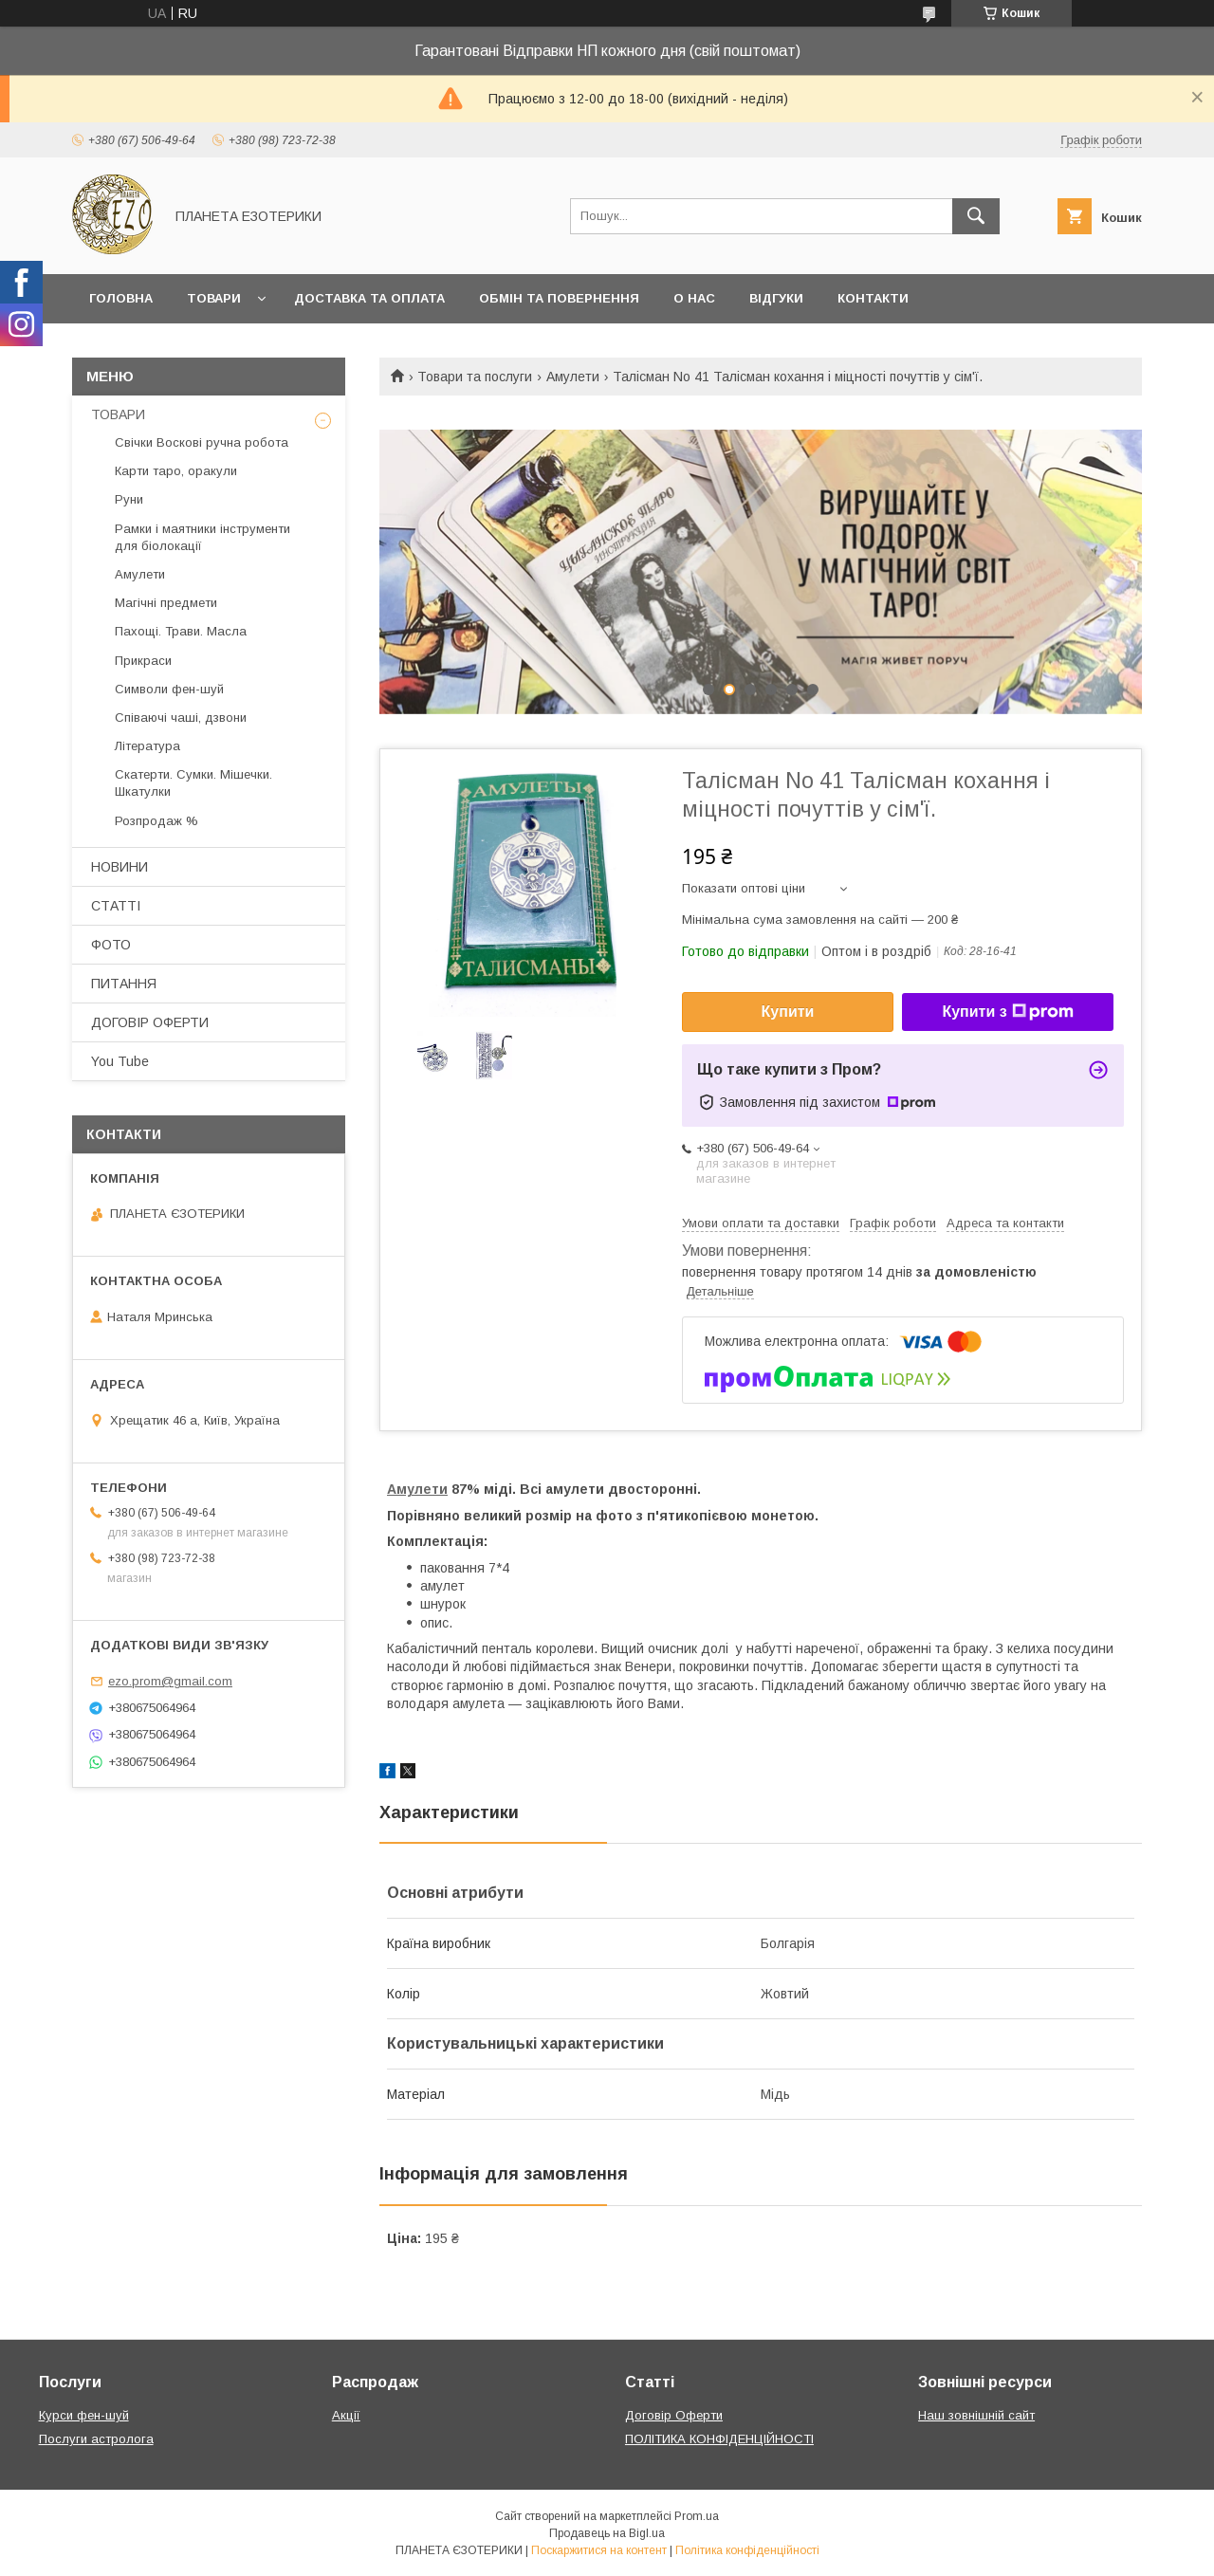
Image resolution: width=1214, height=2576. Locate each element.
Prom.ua (696, 2516)
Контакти (873, 298)
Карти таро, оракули (176, 471)
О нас (694, 298)
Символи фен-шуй (169, 689)
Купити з (1007, 1012)
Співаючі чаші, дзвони (181, 717)
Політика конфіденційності (747, 2550)
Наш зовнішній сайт (976, 2415)
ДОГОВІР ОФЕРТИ (150, 1022)
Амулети (572, 376)
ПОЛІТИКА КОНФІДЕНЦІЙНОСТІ (719, 2439)
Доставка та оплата (369, 298)
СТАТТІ (115, 905)
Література (147, 746)
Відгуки (776, 298)
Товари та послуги (474, 376)
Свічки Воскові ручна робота (201, 442)
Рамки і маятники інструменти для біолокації (202, 537)
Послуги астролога (96, 2439)
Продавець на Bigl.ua (607, 2533)
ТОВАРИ (118, 414)
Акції (346, 2415)
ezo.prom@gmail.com (170, 1681)
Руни (129, 499)
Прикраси (143, 660)
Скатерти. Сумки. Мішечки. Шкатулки (193, 783)
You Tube (120, 1061)
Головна (121, 298)
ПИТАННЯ (123, 983)
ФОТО (111, 944)
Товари (214, 298)
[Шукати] (976, 216)
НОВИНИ (119, 866)
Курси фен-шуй (84, 2415)
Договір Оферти (674, 2415)
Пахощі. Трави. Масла (181, 631)
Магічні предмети (166, 603)
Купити (788, 1011)
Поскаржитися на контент (599, 2550)
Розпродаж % (156, 821)
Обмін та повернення (559, 298)
